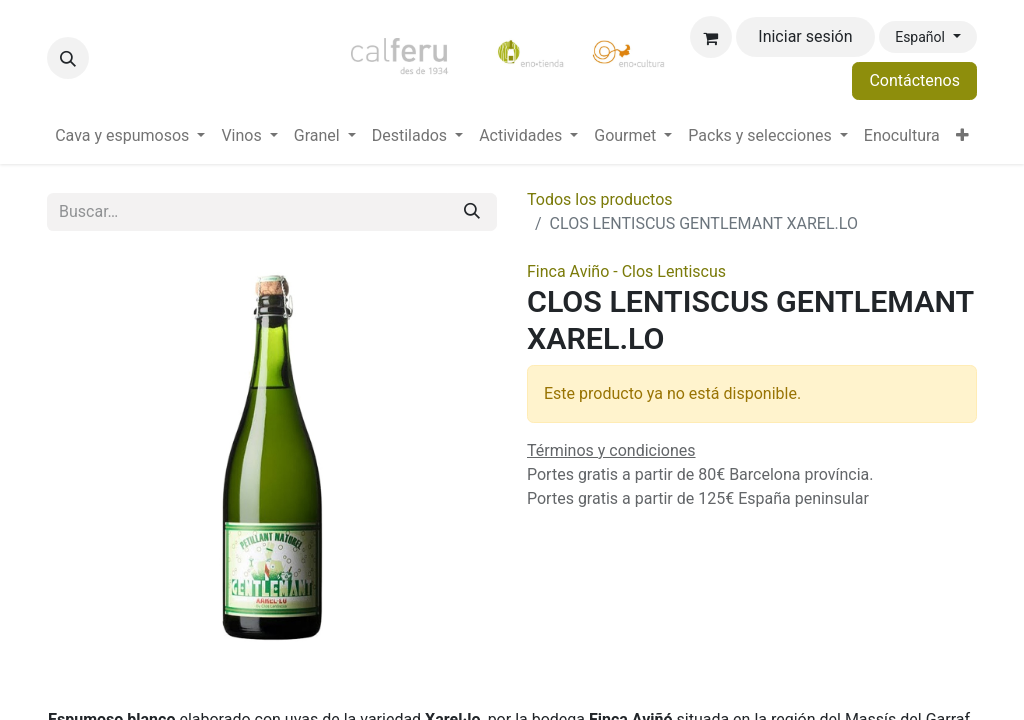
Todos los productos (600, 199)
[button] (68, 58)
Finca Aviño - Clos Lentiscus (626, 271)
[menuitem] (130, 136)
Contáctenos (914, 80)
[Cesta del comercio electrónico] (711, 37)
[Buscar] (472, 212)
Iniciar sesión (805, 36)
